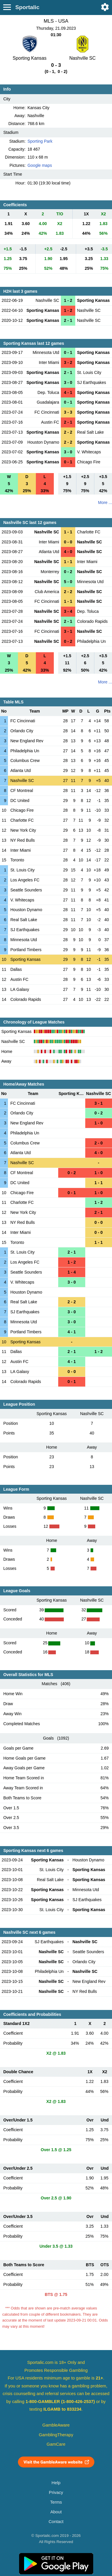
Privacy (56, 2492)
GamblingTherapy (56, 2434)
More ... (105, 502)
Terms (56, 2502)
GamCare (56, 2444)
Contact (56, 2521)
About (55, 2512)
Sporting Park (39, 141)
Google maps (39, 165)
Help (55, 2482)
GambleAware (56, 2425)
